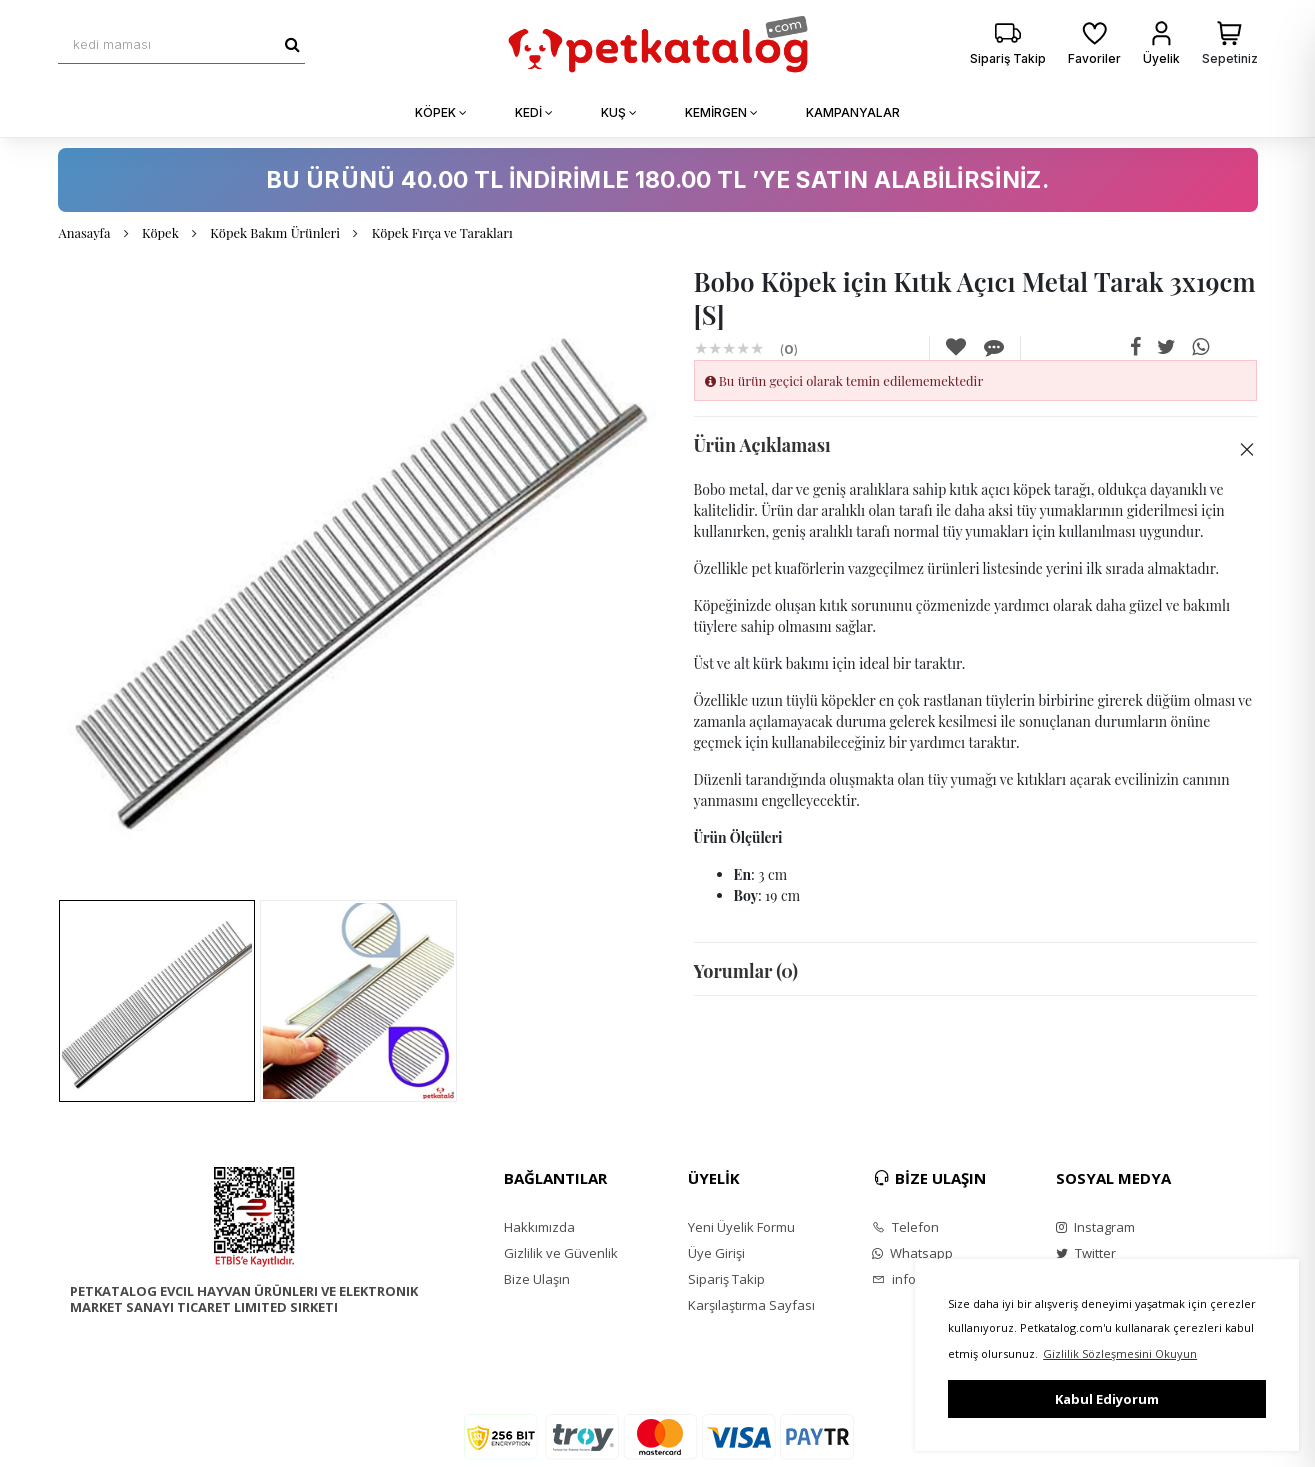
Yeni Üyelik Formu (741, 1227)
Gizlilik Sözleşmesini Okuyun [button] (1120, 1353)
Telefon (905, 1227)
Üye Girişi (716, 1253)
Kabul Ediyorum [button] (1107, 1399)
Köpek (160, 232)
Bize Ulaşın (537, 1279)
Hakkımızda (539, 1227)
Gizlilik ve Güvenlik (561, 1253)
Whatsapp (912, 1253)
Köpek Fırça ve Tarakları (442, 232)
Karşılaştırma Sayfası (751, 1305)
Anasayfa (85, 232)
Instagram (1095, 1227)
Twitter (1086, 1253)
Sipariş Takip (726, 1279)
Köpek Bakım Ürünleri (275, 232)
